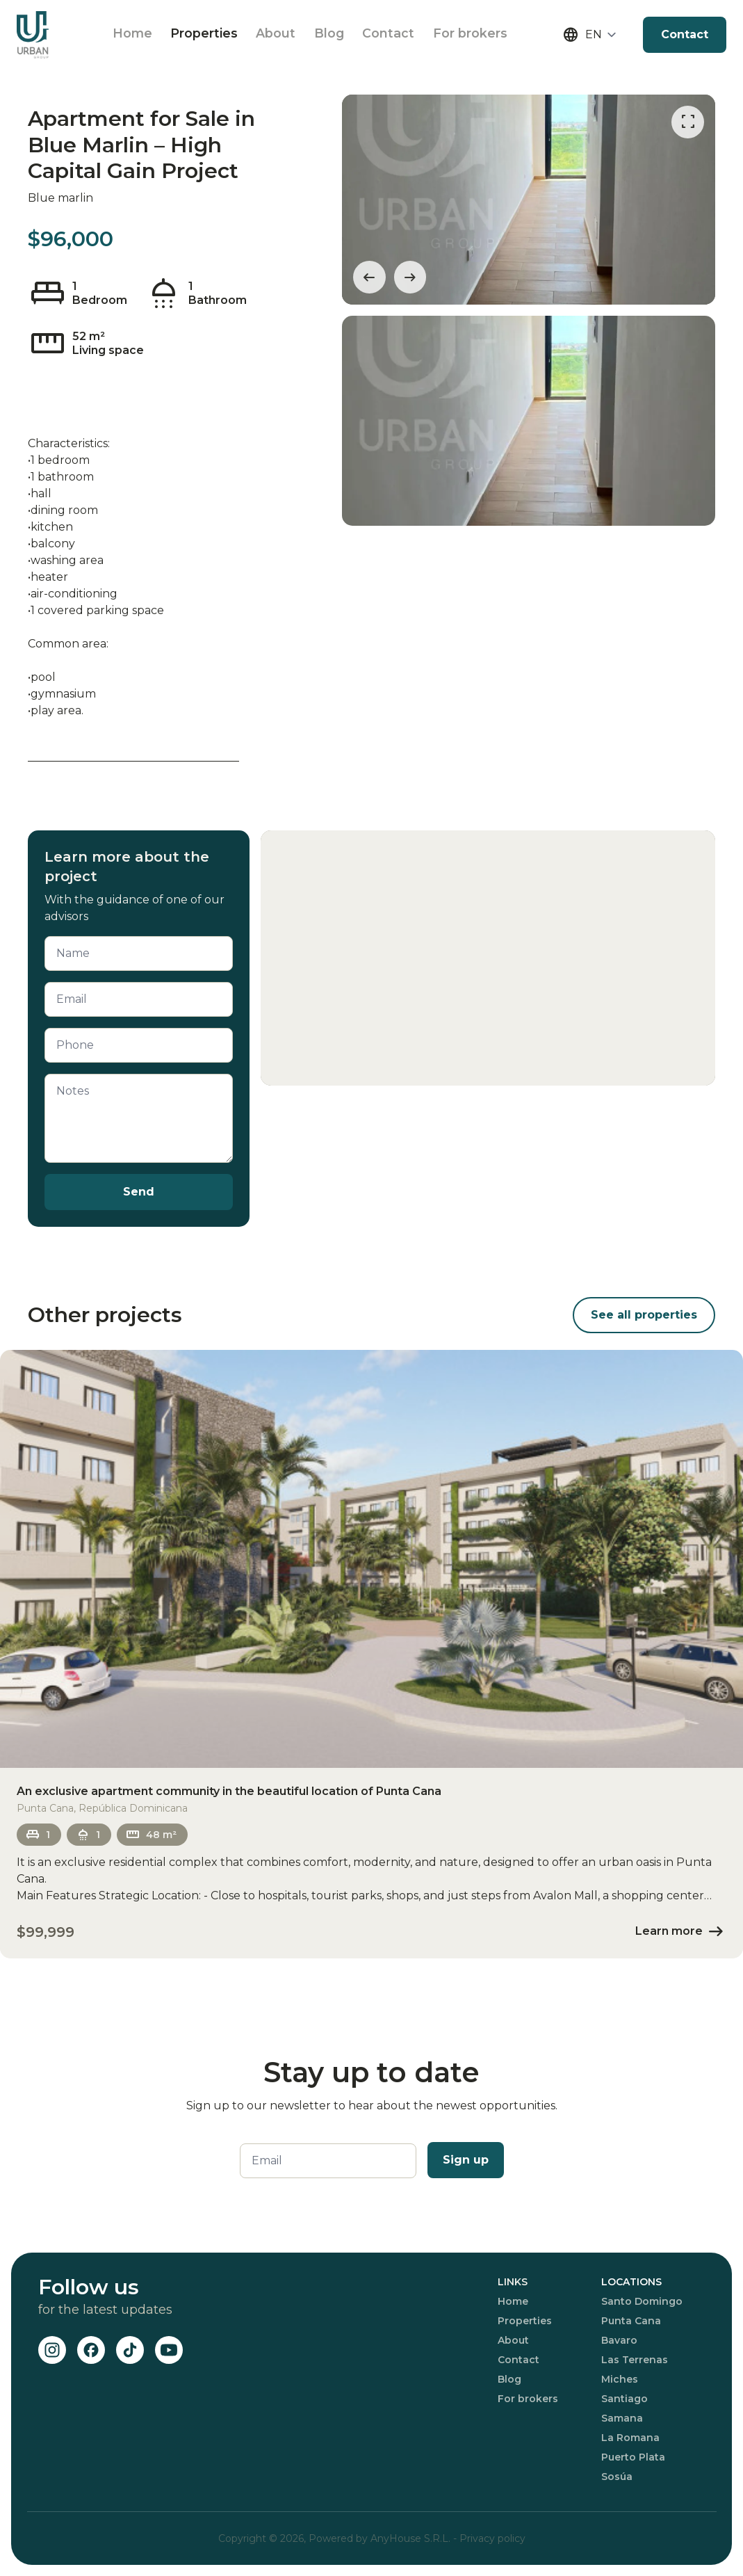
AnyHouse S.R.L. (411, 2538)
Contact (405, 34)
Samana (622, 2418)
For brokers (491, 34)
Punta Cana (631, 2321)
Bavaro (619, 2340)
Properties (209, 34)
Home (133, 34)
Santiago (624, 2398)
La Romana (630, 2437)
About (284, 34)
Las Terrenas (634, 2359)
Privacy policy (492, 2538)
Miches (619, 2379)
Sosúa (616, 2476)
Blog (342, 34)
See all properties (644, 1314)
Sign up (466, 2159)
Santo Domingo (642, 2301)
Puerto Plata (633, 2457)
